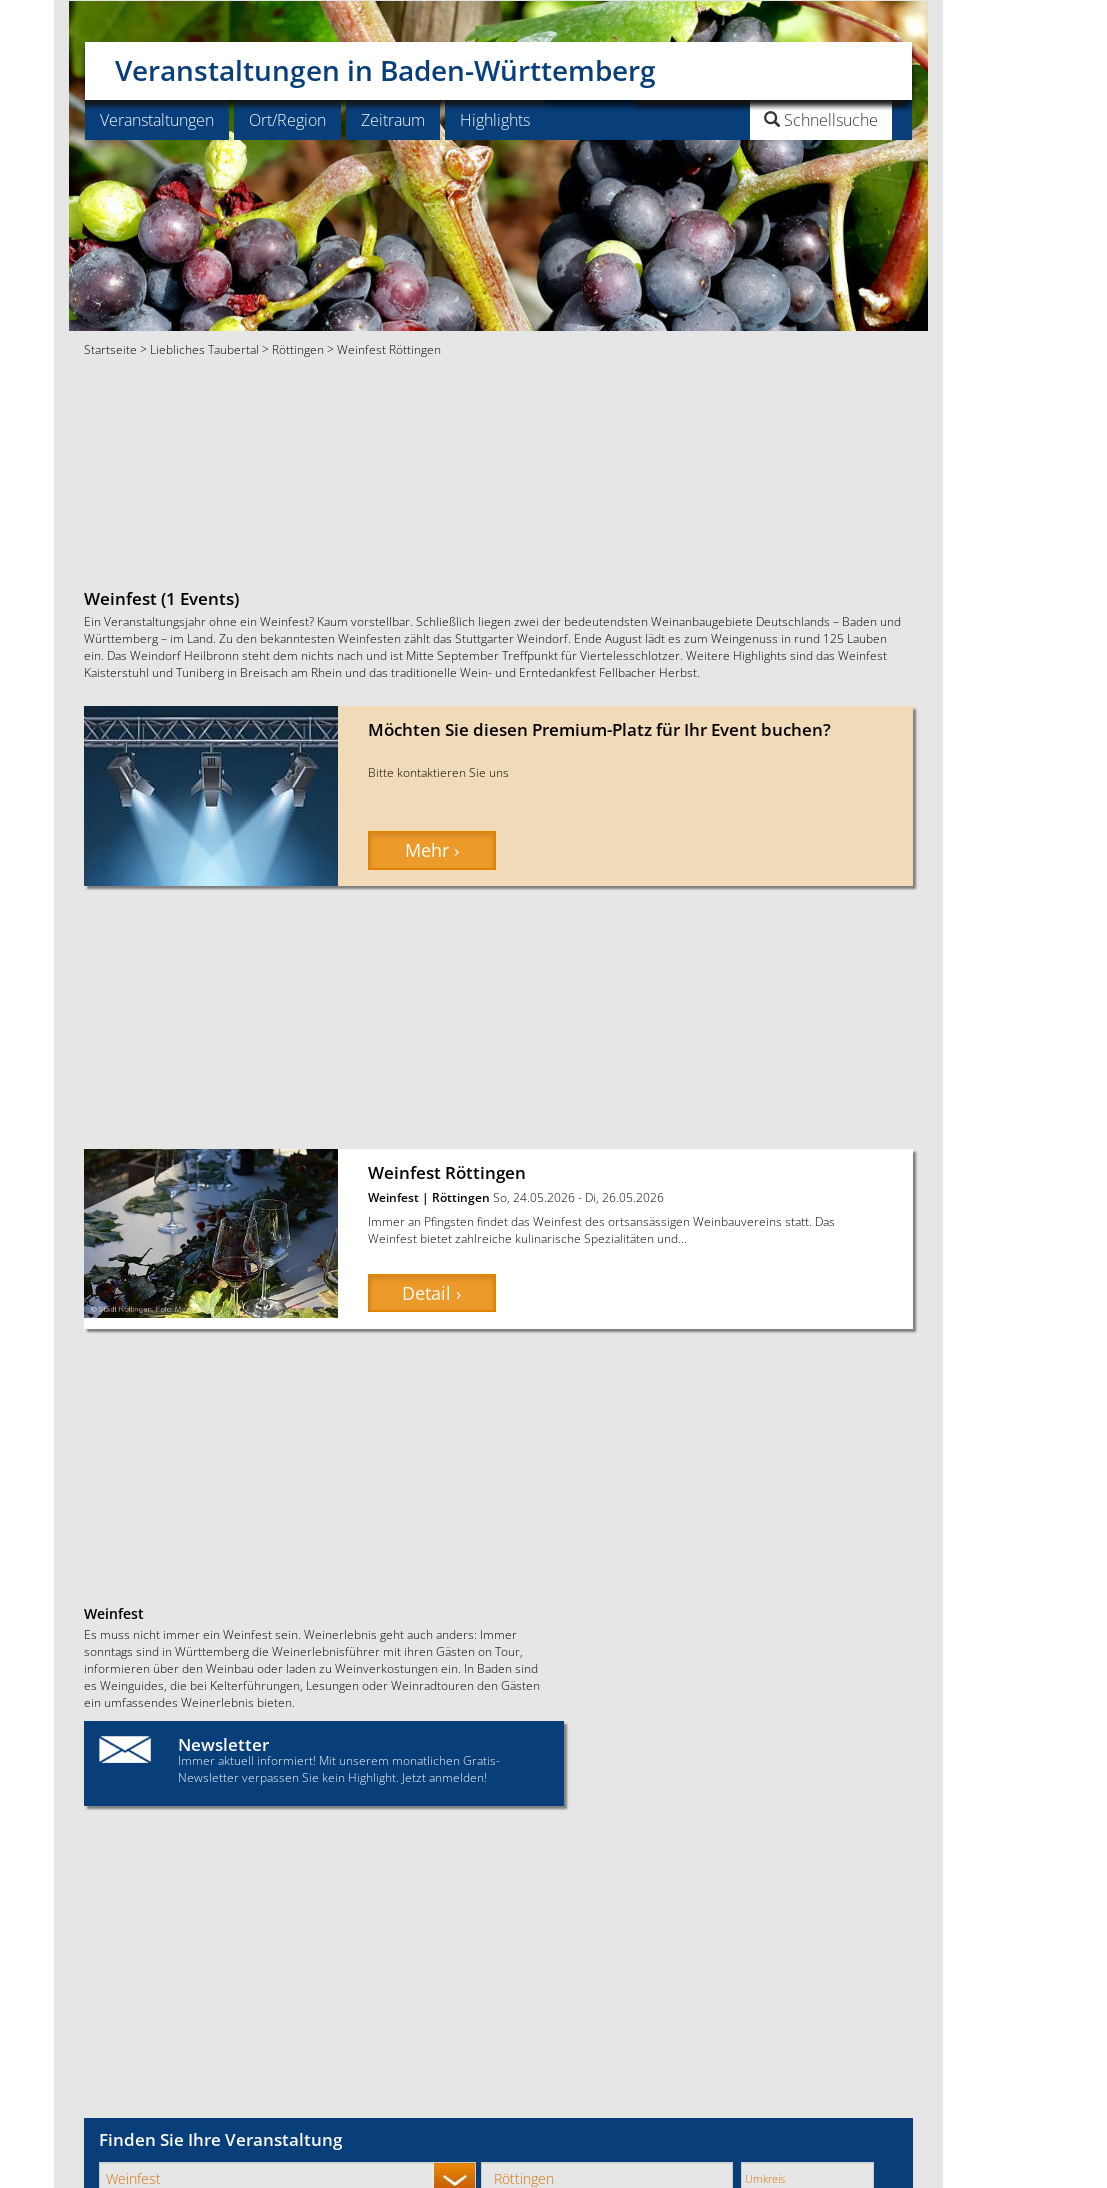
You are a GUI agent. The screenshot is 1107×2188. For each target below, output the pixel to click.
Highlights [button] (495, 120)
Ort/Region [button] (287, 120)
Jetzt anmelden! (444, 1777)
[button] (770, 120)
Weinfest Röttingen (447, 1172)
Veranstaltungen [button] (157, 120)
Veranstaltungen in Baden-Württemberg (385, 63)
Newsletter (223, 1744)
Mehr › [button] (432, 850)
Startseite (110, 349)
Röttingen (298, 349)
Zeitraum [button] (393, 120)
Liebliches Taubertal (204, 349)
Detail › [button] (431, 1293)
